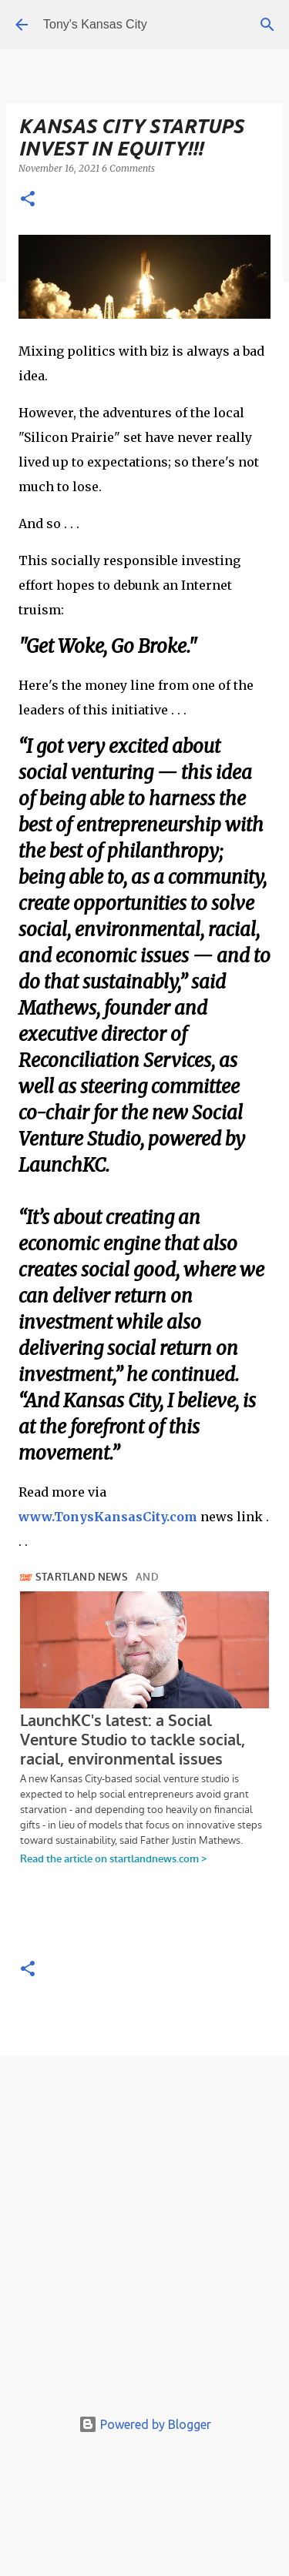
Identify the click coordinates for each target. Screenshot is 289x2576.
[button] (27, 199)
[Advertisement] (144, 2235)
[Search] (267, 24)
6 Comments (128, 168)
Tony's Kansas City (95, 24)
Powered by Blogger (145, 2424)
